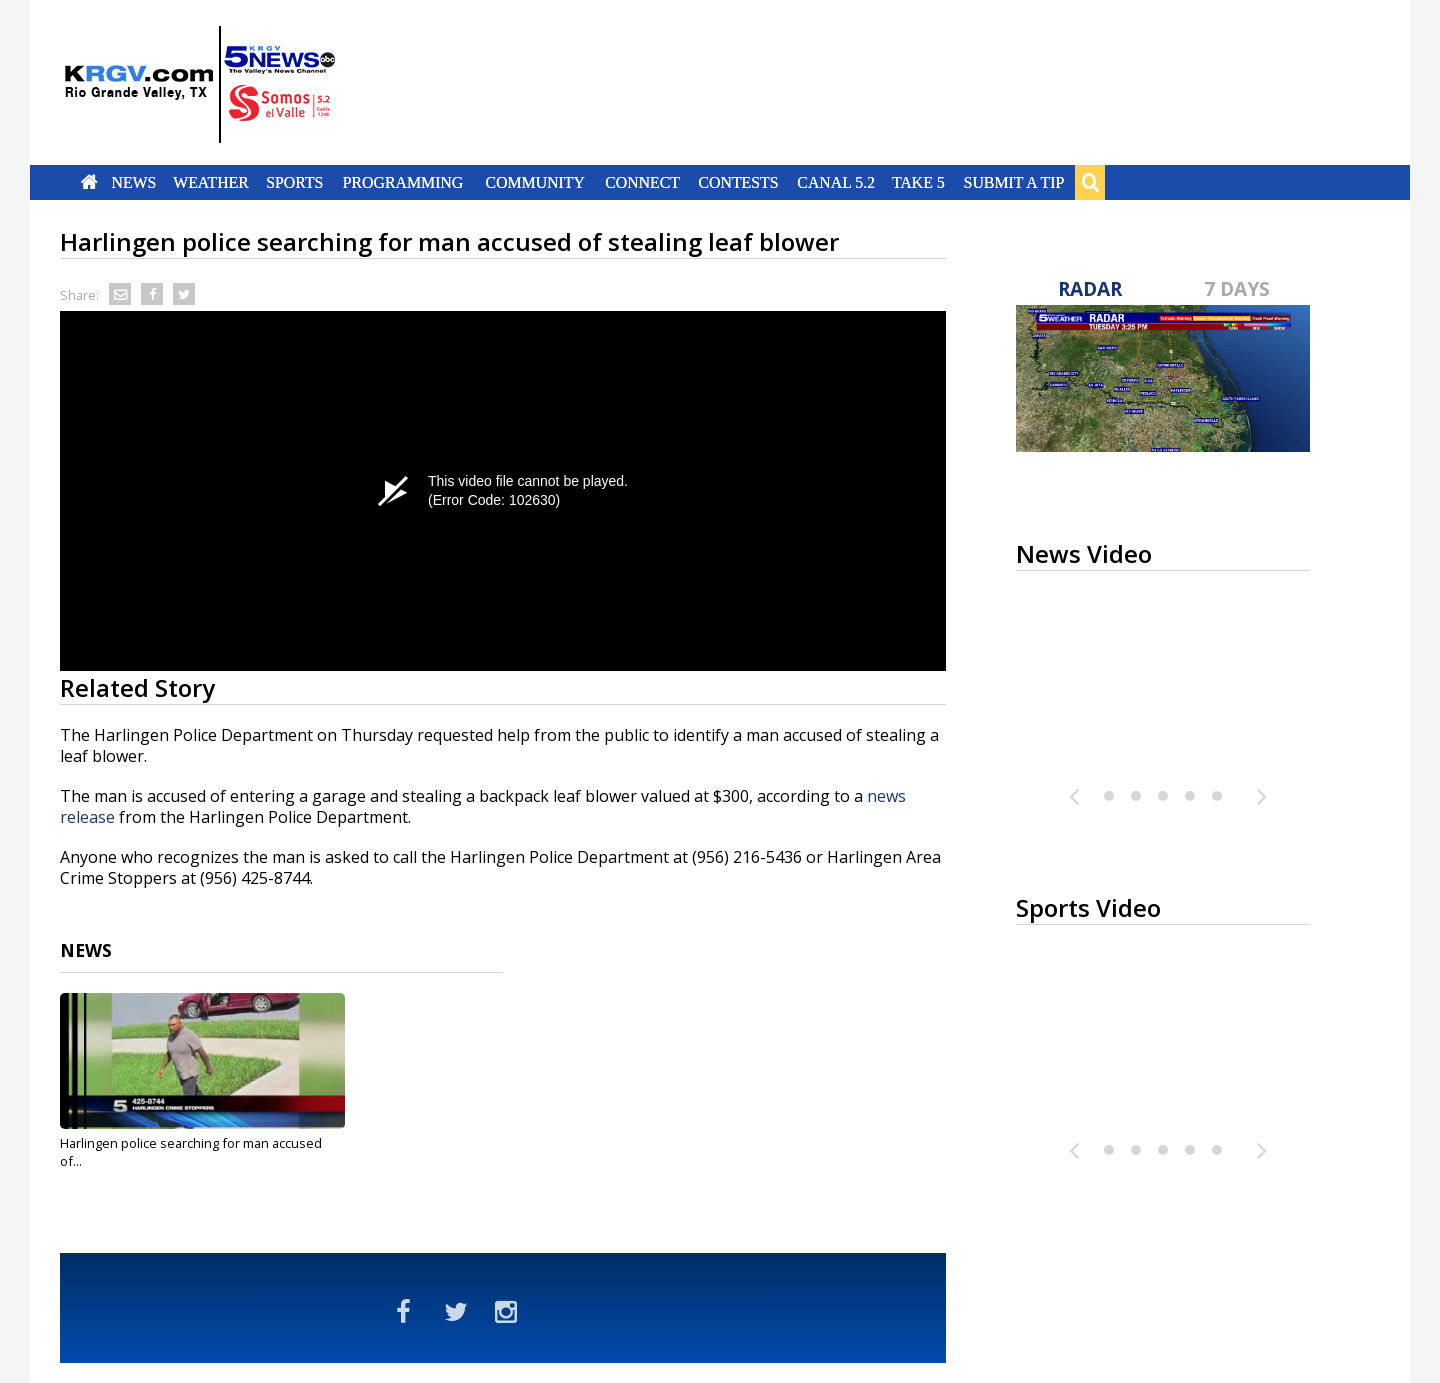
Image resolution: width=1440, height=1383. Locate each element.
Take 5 (918, 182)
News (133, 182)
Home (89, 182)
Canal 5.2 (836, 182)
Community (535, 182)
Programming (403, 182)
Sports (294, 182)
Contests (738, 182)
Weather (211, 182)
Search (1090, 182)
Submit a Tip (1013, 182)
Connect (642, 182)
